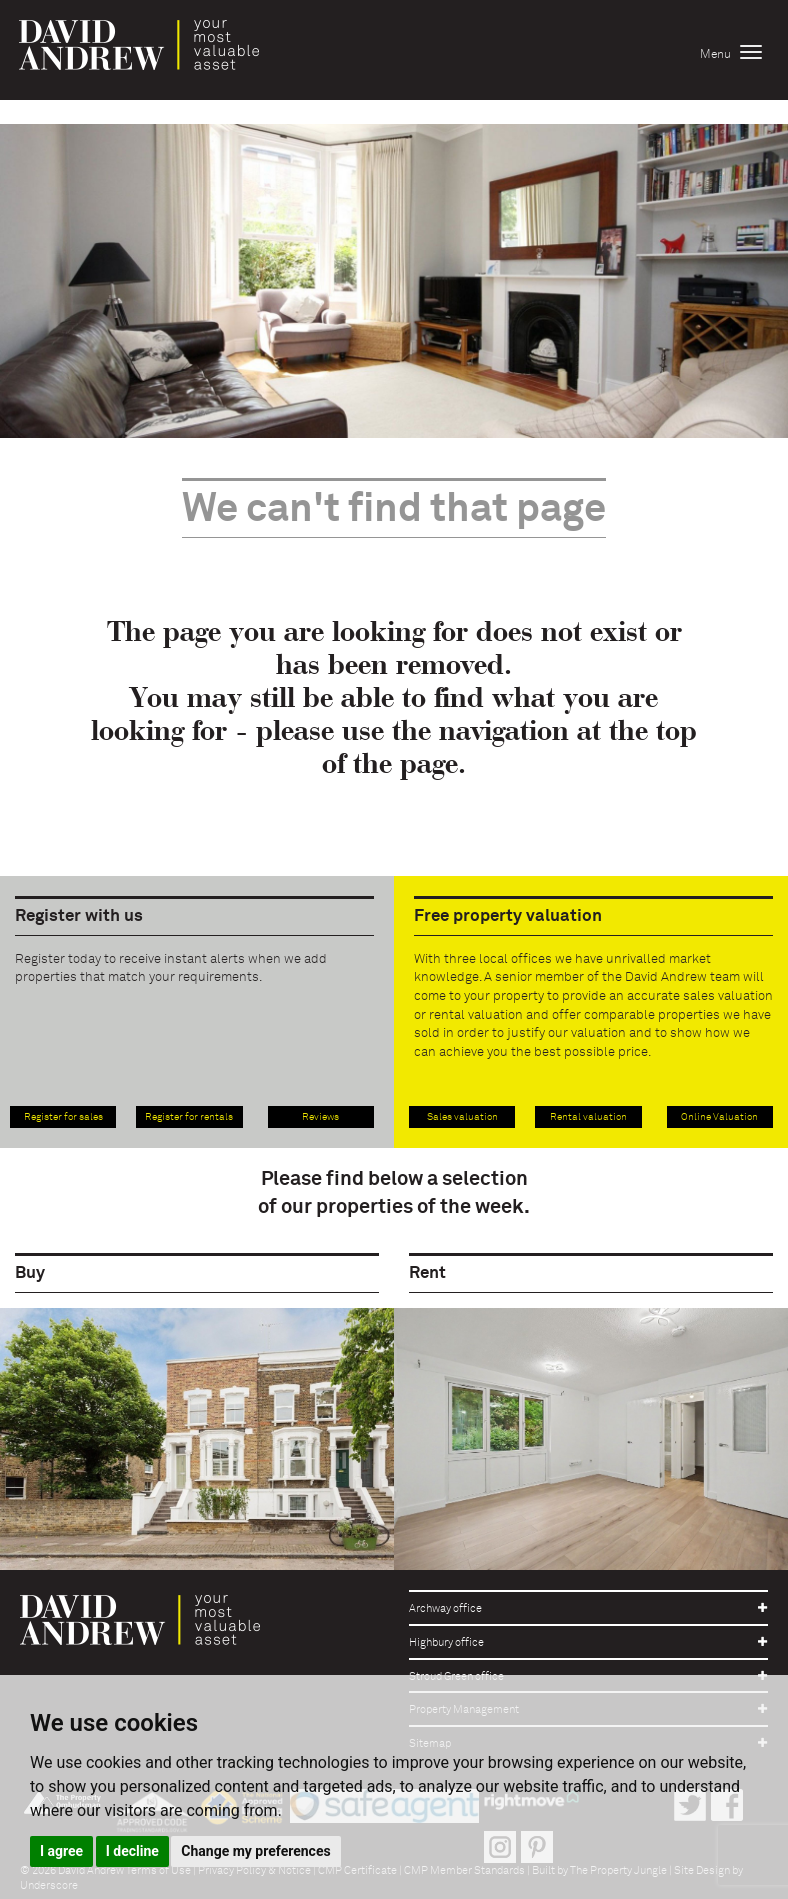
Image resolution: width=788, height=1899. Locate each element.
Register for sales (63, 1117)
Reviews (320, 1117)
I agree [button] (61, 1851)
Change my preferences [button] (255, 1851)
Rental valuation (588, 1117)
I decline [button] (132, 1851)
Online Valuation (719, 1117)
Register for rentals (189, 1117)
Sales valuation (462, 1117)
